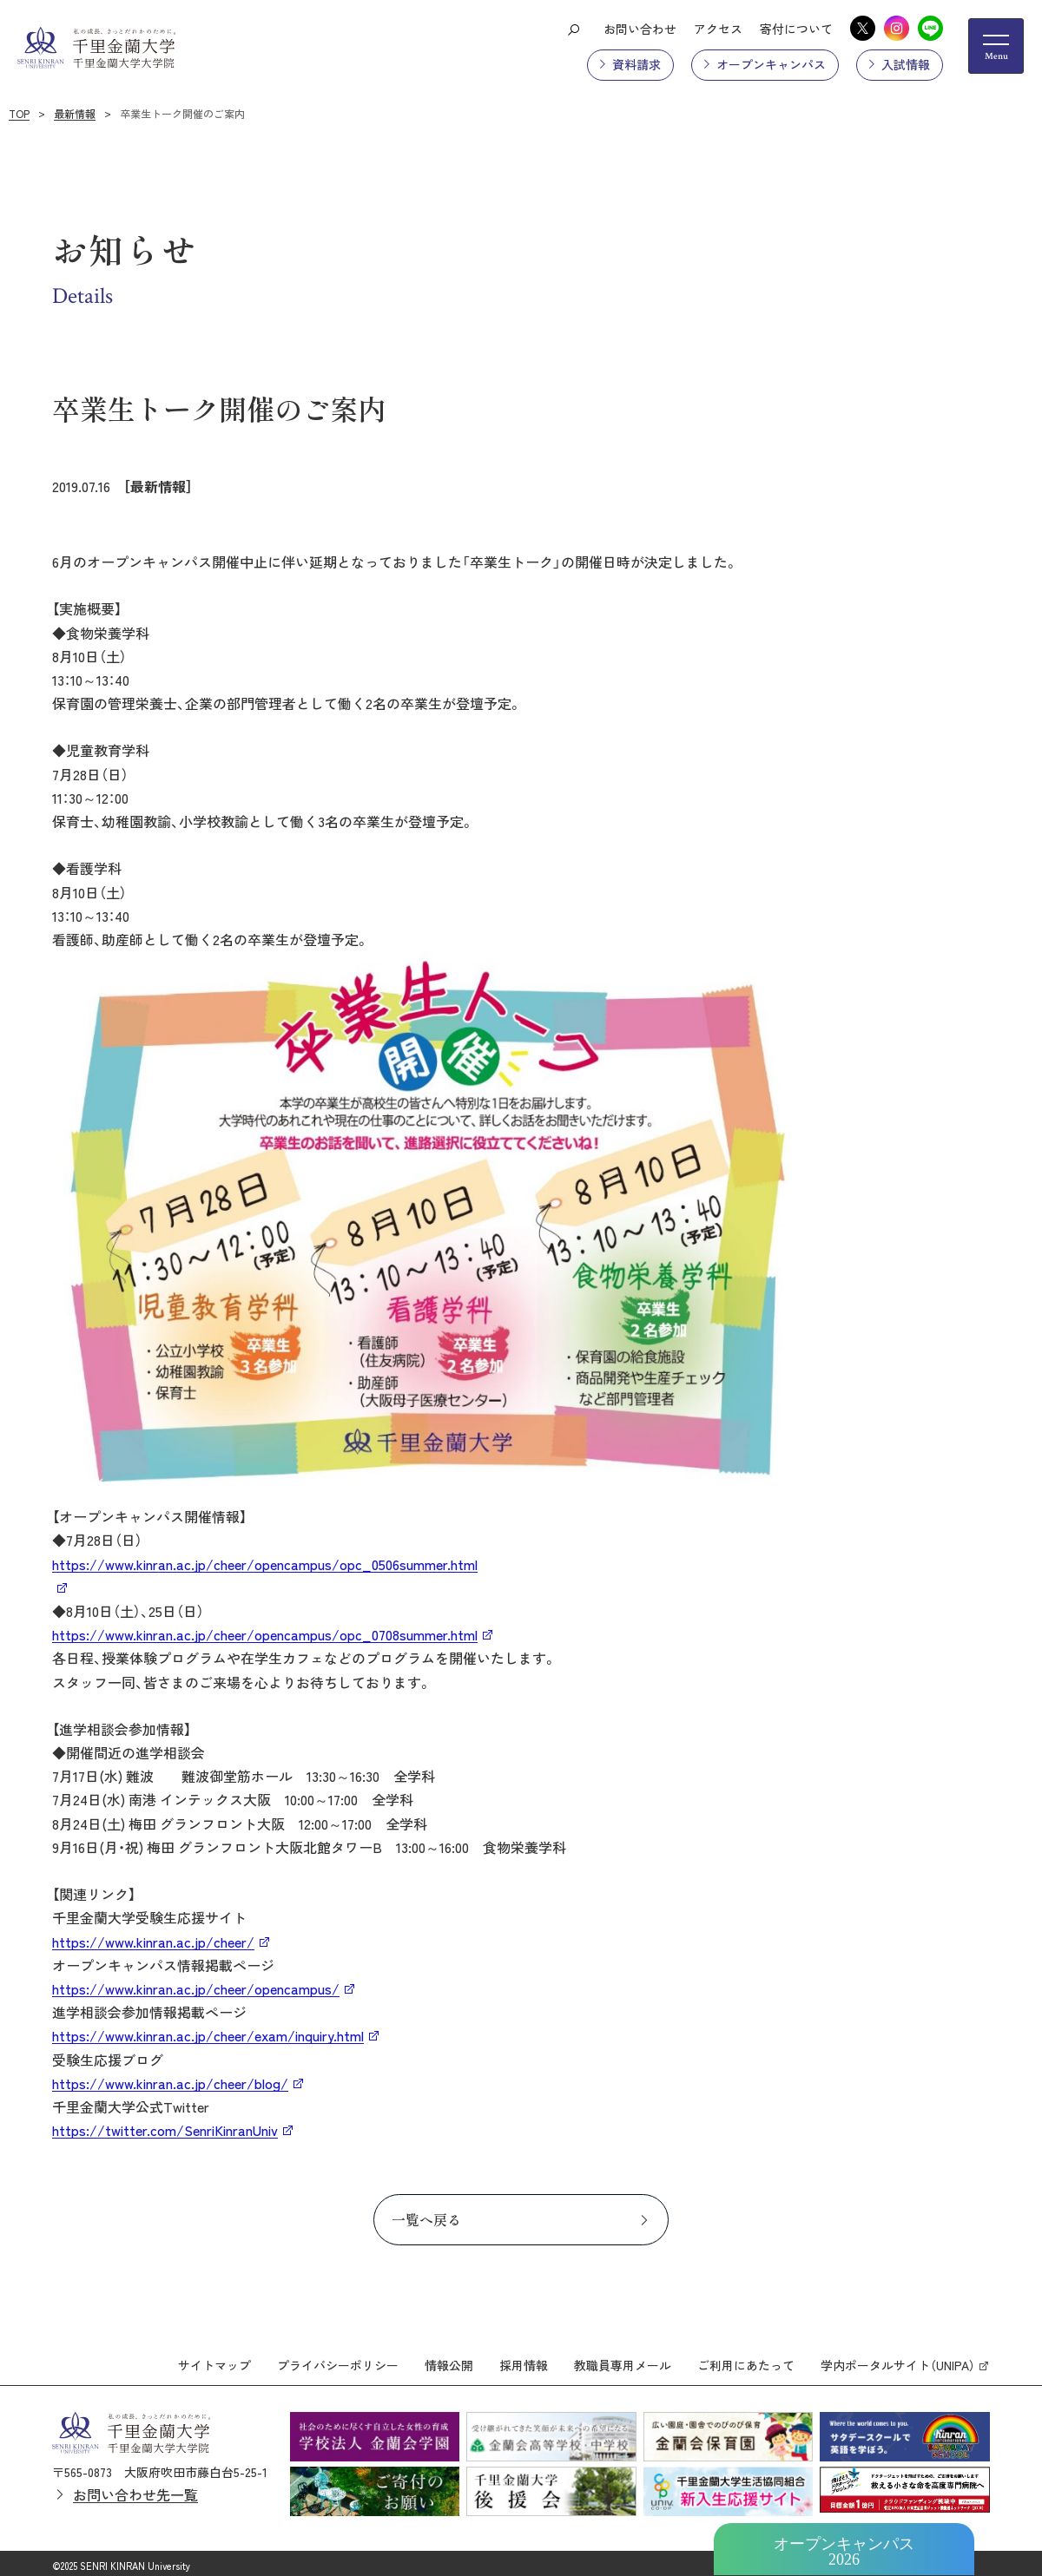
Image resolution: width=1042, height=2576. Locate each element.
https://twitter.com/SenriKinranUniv (165, 2129)
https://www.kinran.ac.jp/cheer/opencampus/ (196, 1988)
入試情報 (905, 64)
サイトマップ (214, 2359)
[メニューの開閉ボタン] (996, 46)
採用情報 (523, 2359)
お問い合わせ (639, 28)
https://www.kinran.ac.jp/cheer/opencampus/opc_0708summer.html (265, 1634)
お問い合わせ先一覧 (135, 2488)
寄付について (796, 28)
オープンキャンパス (771, 64)
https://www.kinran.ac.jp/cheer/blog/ (170, 2083)
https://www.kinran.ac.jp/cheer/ (153, 1941)
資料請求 (636, 64)
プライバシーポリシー (338, 2359)
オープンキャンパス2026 (844, 2551)
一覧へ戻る (426, 2219)
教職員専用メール (622, 2359)
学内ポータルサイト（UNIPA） (898, 2359)
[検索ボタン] (573, 28)
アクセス (718, 28)
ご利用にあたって (746, 2359)
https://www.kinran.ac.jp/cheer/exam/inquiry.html (208, 2035)
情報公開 (449, 2359)
